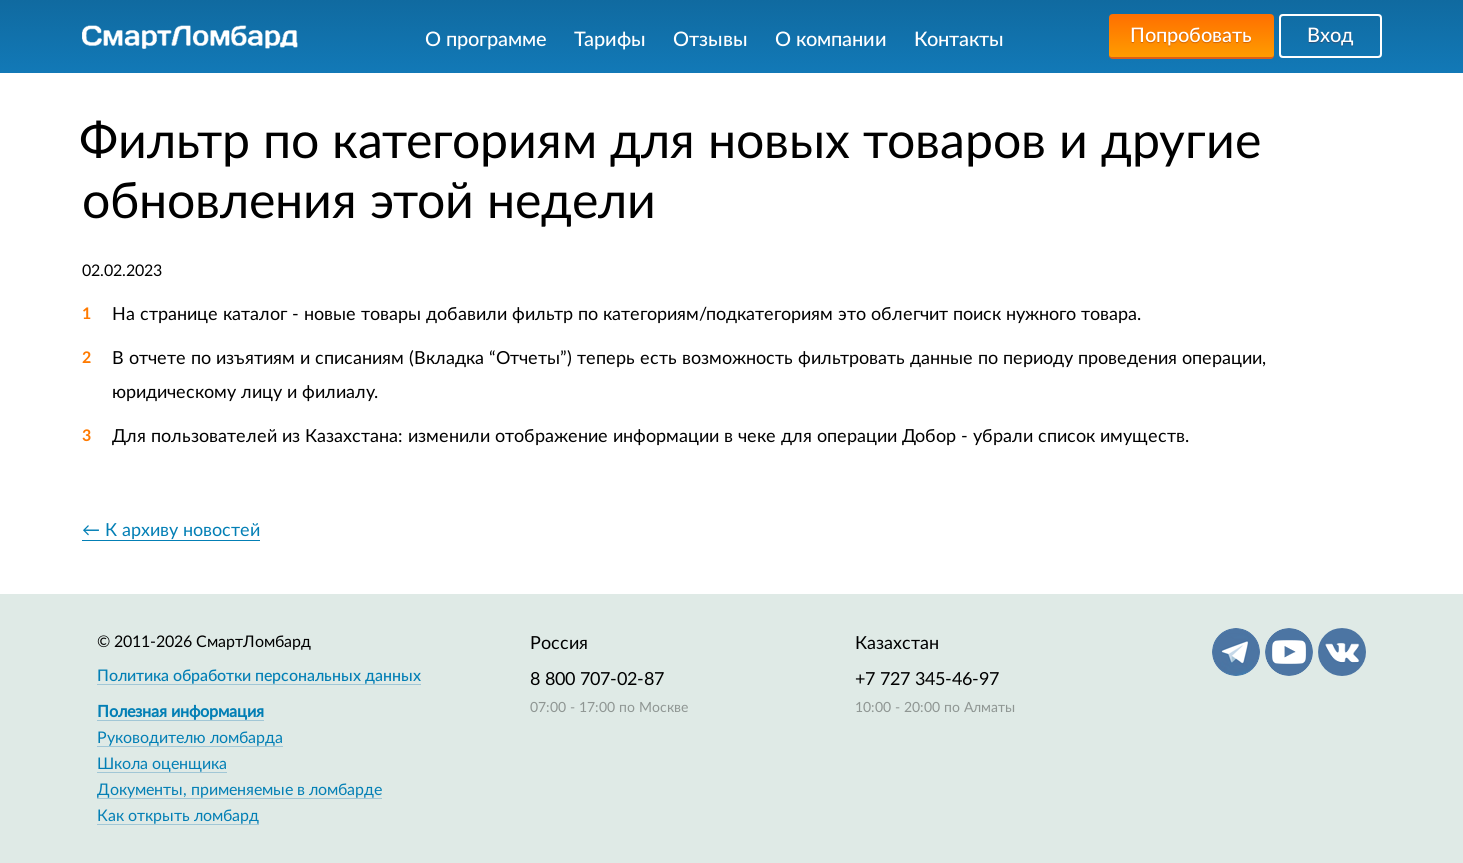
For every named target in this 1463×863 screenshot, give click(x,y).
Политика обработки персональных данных (259, 676)
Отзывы (710, 40)
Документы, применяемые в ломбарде (239, 790)
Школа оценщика (162, 764)
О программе (486, 40)
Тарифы (610, 40)
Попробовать (1191, 36)
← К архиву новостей (171, 531)
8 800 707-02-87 (597, 680)
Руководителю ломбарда (190, 738)
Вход (1330, 36)
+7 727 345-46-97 (927, 680)
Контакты (959, 40)
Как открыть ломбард (178, 816)
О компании (831, 40)
